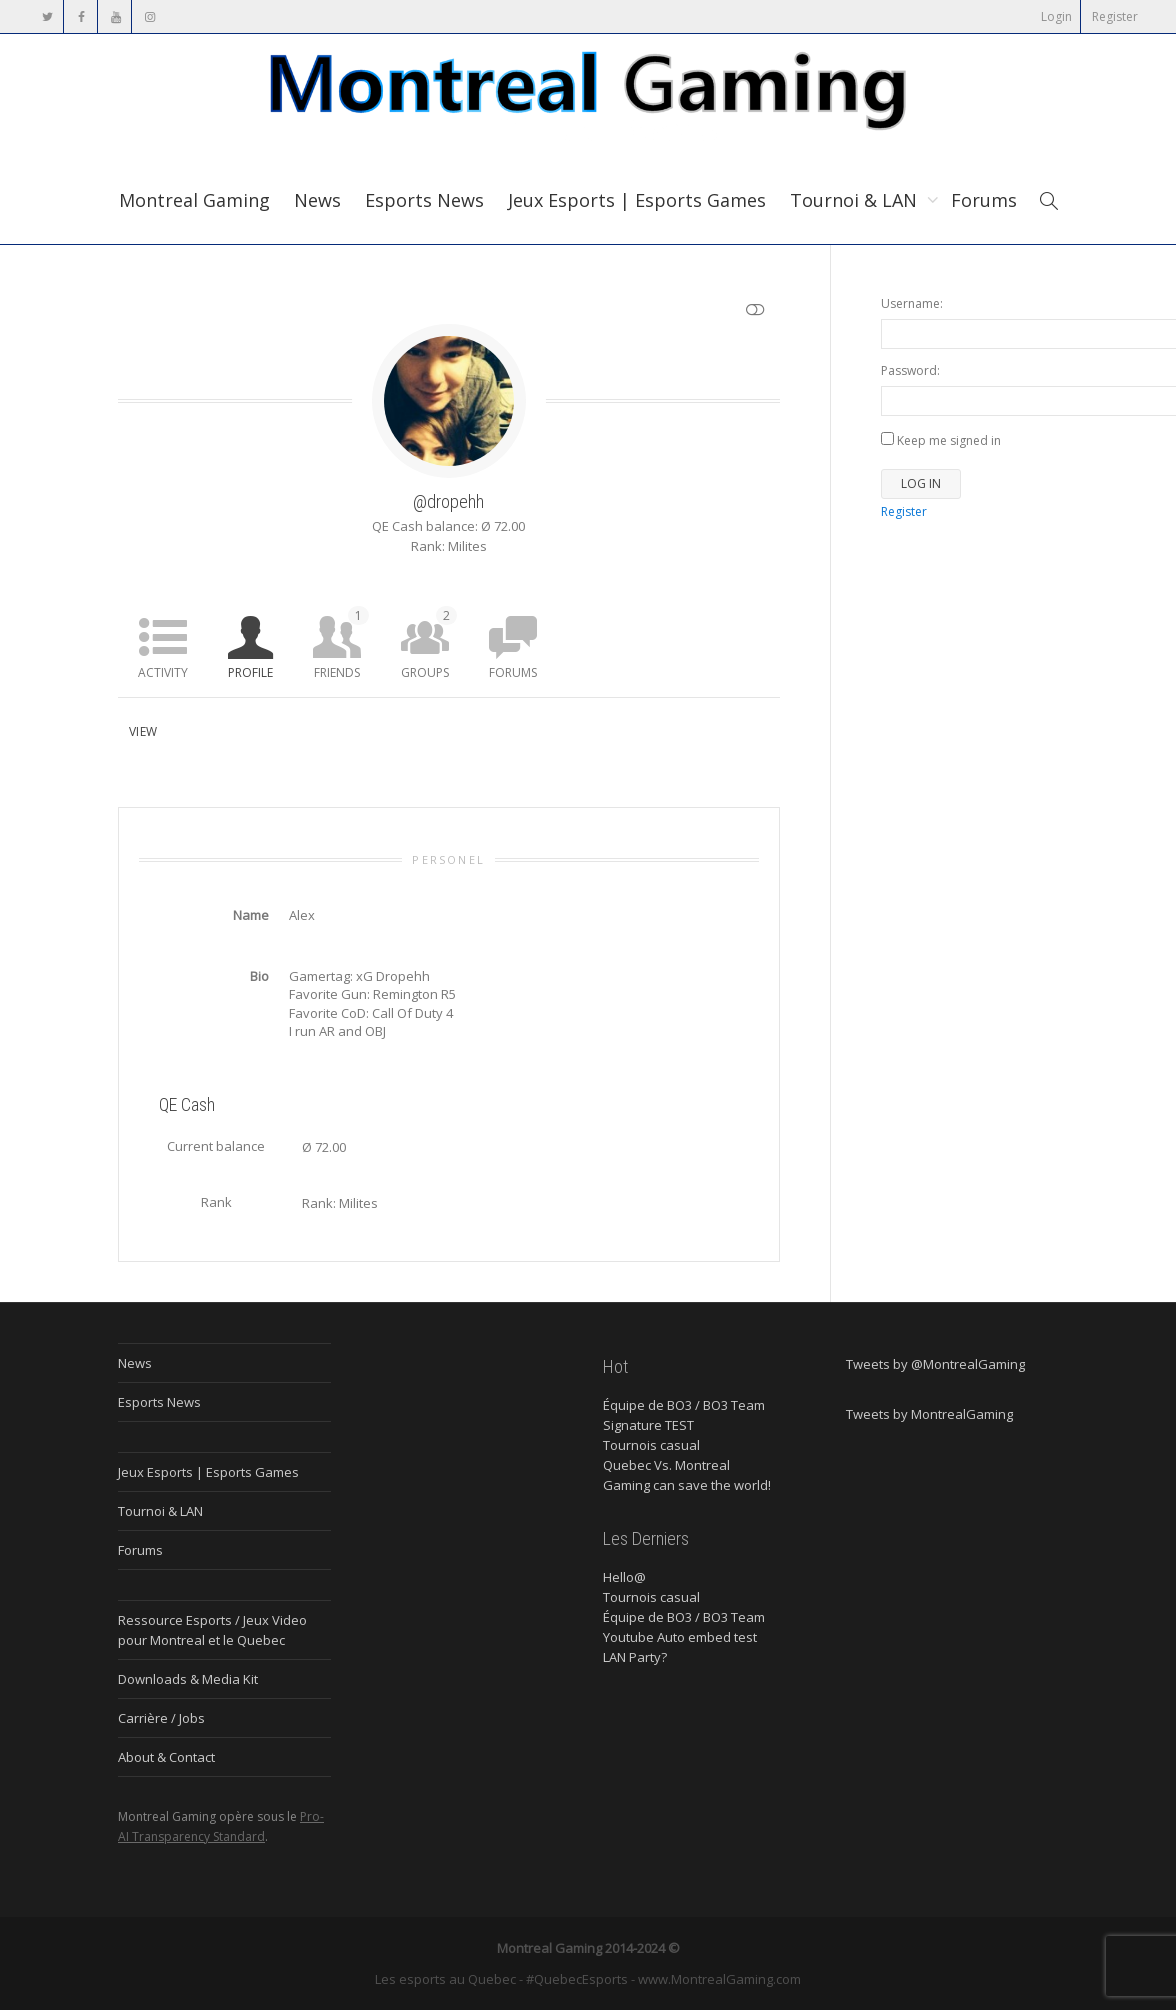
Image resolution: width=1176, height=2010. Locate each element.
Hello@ (624, 1577)
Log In (921, 483)
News (317, 200)
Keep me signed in (949, 440)
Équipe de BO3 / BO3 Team (684, 1405)
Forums (984, 200)
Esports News (424, 200)
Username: (912, 303)
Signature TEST (648, 1425)
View (143, 731)
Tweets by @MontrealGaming (935, 1364)
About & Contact (166, 1757)
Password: (910, 370)
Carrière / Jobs (161, 1718)
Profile (250, 672)
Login (1056, 16)
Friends (341, 643)
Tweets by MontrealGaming (929, 1414)
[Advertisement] (969, 852)
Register (1115, 16)
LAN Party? (635, 1657)
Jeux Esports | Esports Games (637, 200)
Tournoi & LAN (856, 200)
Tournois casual (651, 1445)
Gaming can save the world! (687, 1485)
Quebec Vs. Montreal (666, 1465)
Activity (163, 672)
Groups (429, 643)
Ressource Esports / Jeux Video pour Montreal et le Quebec (212, 1630)
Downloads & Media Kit (188, 1679)
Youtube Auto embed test (680, 1637)
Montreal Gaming (194, 200)
